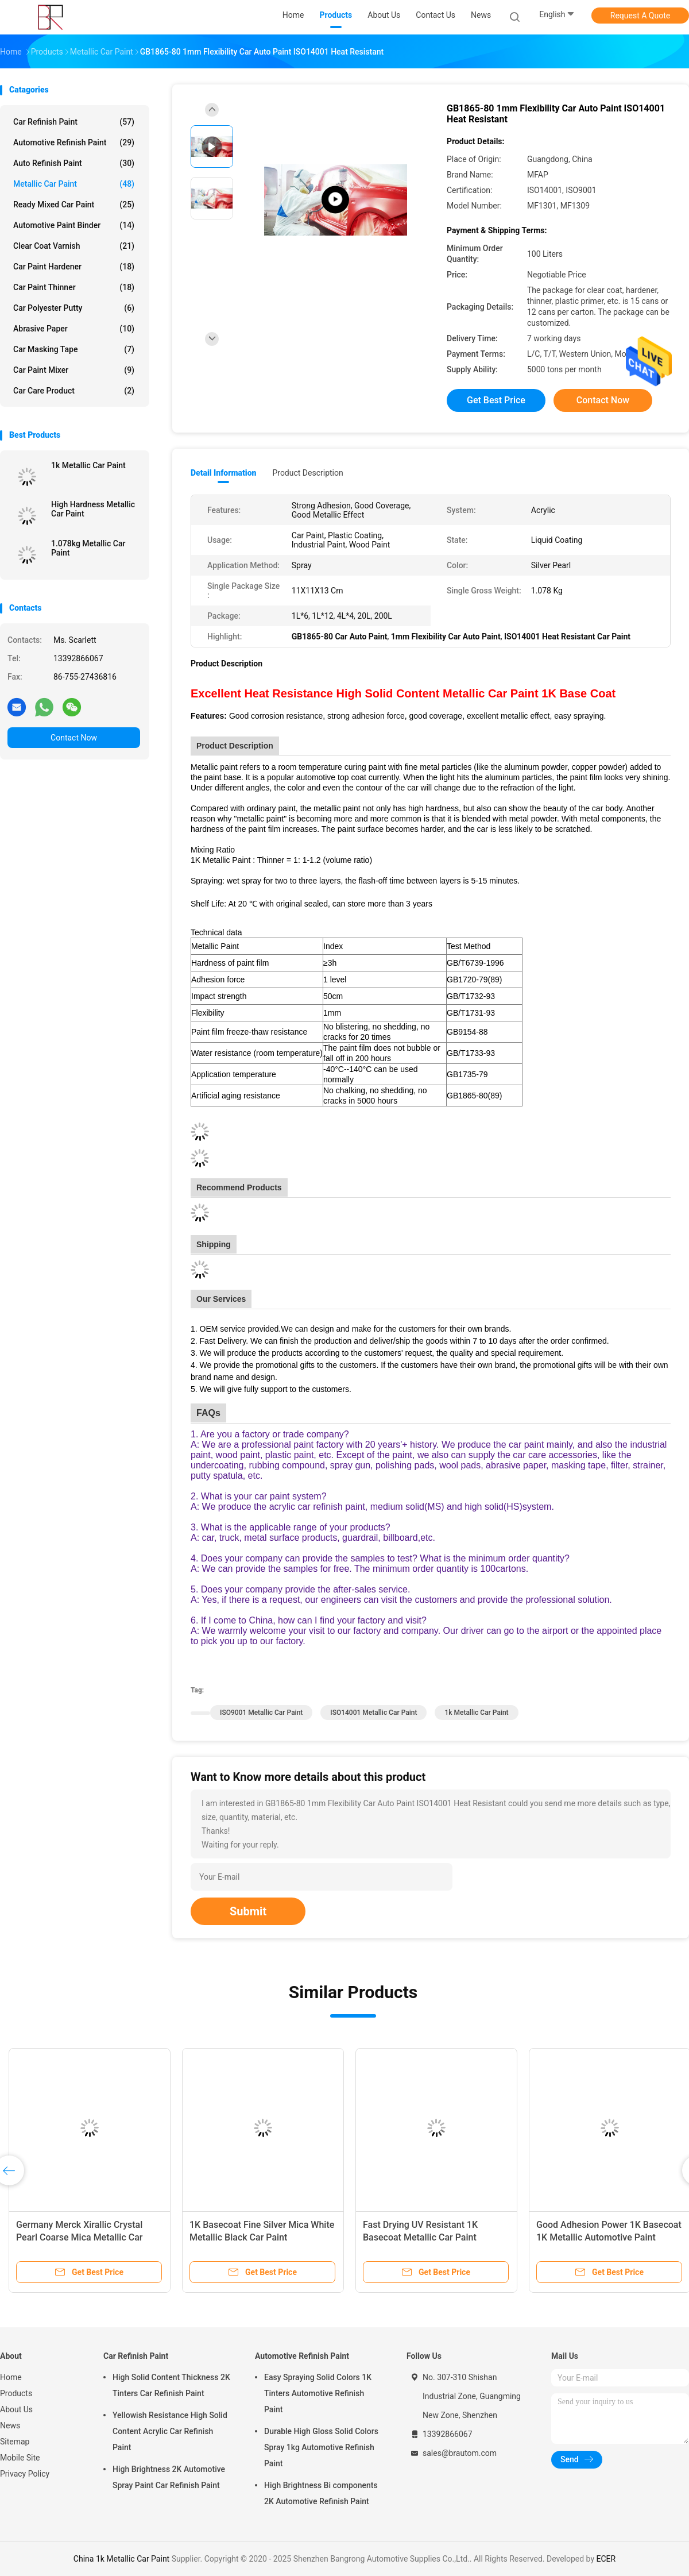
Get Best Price (496, 400)
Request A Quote (640, 15)
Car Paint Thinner (73, 287)
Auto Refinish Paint (73, 163)
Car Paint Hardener (73, 266)
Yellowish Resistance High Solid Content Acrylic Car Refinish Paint (170, 2431)
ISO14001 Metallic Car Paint (373, 1713)
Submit (248, 1911)
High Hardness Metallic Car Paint (93, 509)
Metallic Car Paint (73, 184)
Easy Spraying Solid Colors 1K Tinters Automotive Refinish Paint (317, 2393)
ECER (606, 2558)
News (10, 2425)
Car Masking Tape (73, 349)
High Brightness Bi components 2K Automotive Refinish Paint (321, 2493)
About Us (16, 2409)
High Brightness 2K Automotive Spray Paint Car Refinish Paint (169, 2477)
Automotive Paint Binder (73, 225)
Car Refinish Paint (73, 122)
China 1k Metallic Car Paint (121, 2558)
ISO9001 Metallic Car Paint (261, 1713)
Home (11, 2377)
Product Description (307, 472)
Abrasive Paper (73, 328)
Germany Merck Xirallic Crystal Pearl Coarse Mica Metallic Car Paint (79, 2237)
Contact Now (74, 737)
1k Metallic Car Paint (88, 465)
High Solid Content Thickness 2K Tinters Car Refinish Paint (171, 2385)
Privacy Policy (24, 2473)
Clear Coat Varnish (73, 246)
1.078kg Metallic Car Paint (88, 548)
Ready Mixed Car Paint (73, 204)
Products (16, 2393)
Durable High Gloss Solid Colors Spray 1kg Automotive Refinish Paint (321, 2447)
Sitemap (14, 2441)
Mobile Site (20, 2457)
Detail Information (223, 472)
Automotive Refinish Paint (73, 142)
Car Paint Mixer (73, 370)
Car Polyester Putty (73, 308)
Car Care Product (73, 390)
